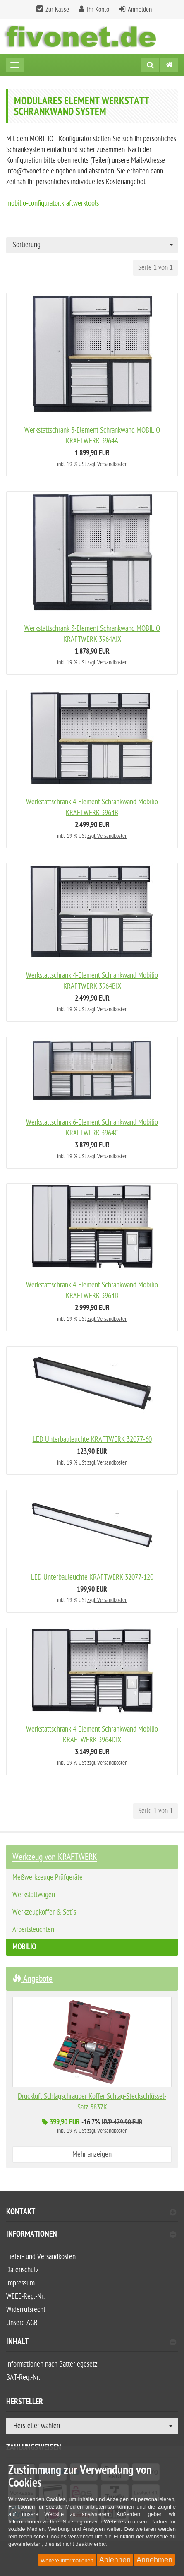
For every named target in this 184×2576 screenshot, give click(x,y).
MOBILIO (24, 1947)
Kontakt (91, 2212)
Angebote (32, 1979)
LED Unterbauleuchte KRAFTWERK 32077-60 (92, 1439)
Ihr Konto (98, 9)
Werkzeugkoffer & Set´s (44, 1912)
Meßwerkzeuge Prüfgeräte (47, 1877)
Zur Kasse (57, 9)
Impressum (20, 2283)
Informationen (91, 2235)
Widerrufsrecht (25, 2309)
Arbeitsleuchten (33, 1929)
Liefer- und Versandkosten (41, 2256)
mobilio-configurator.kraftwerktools (52, 203)
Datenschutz (22, 2270)
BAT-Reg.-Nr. (23, 2377)
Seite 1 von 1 (155, 267)
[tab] (92, 2237)
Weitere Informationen (67, 2560)
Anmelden (140, 9)
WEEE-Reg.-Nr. (25, 2296)
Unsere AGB (22, 2323)
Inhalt (91, 2342)
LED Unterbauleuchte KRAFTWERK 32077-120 (92, 1577)
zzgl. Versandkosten (107, 464)
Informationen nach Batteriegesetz (52, 2364)
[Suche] (150, 65)
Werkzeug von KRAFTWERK (54, 1857)
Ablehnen (115, 2560)
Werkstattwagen (33, 1895)
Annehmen (154, 2560)
